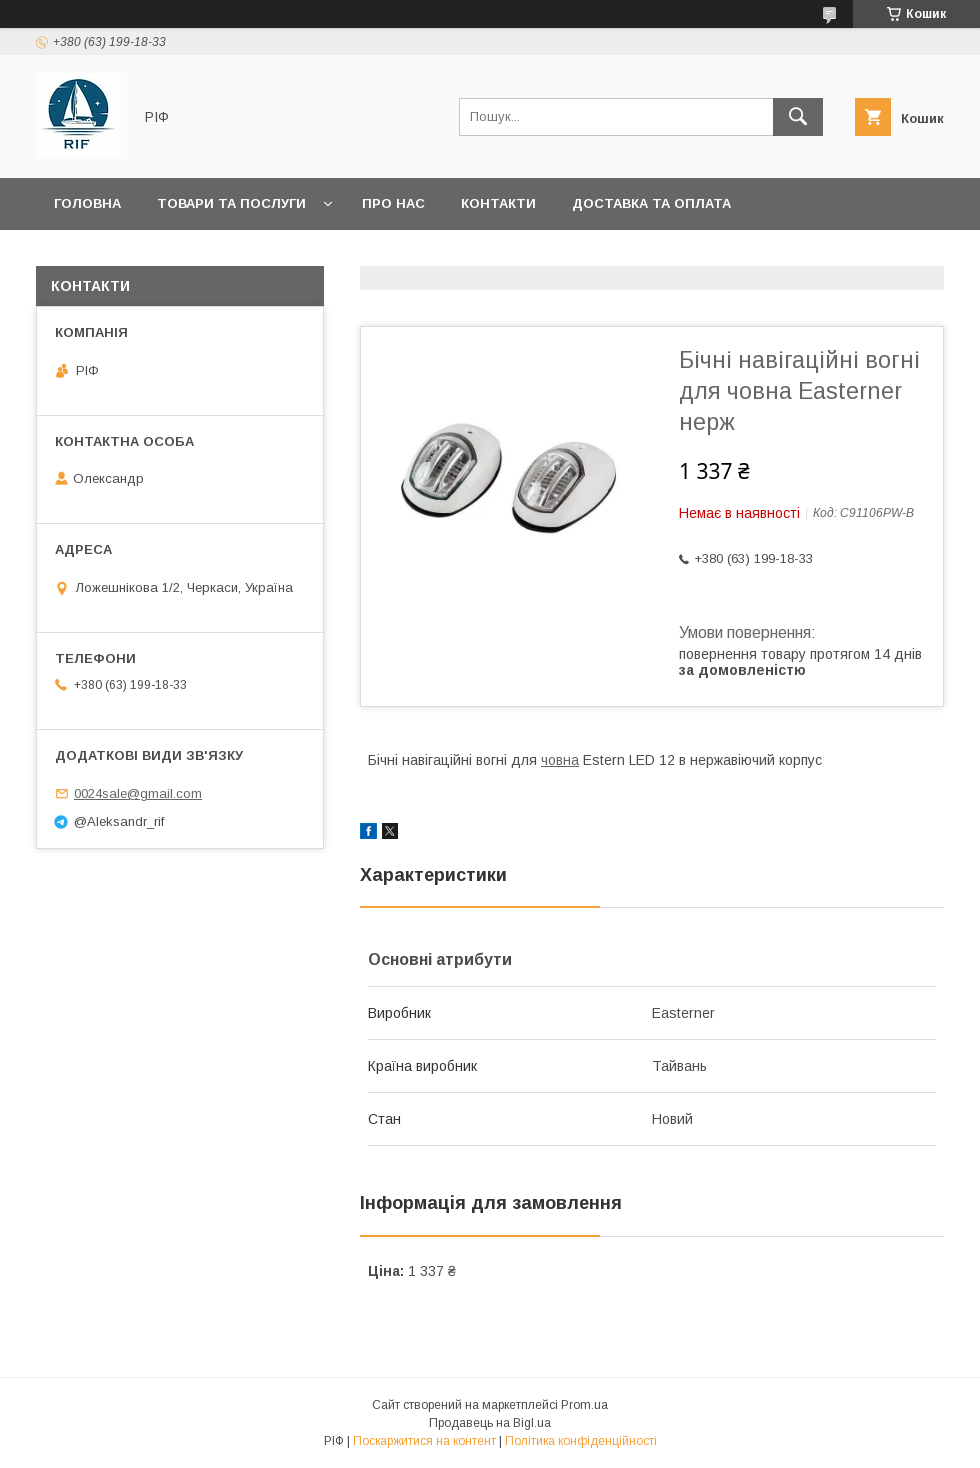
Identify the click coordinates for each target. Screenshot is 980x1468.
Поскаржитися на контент (424, 1441)
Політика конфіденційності (581, 1441)
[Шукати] (798, 117)
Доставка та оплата (651, 203)
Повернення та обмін (138, 255)
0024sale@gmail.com (138, 793)
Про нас (393, 203)
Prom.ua (584, 1405)
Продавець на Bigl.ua (490, 1423)
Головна (87, 203)
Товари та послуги (231, 203)
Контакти (498, 203)
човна (560, 760)
